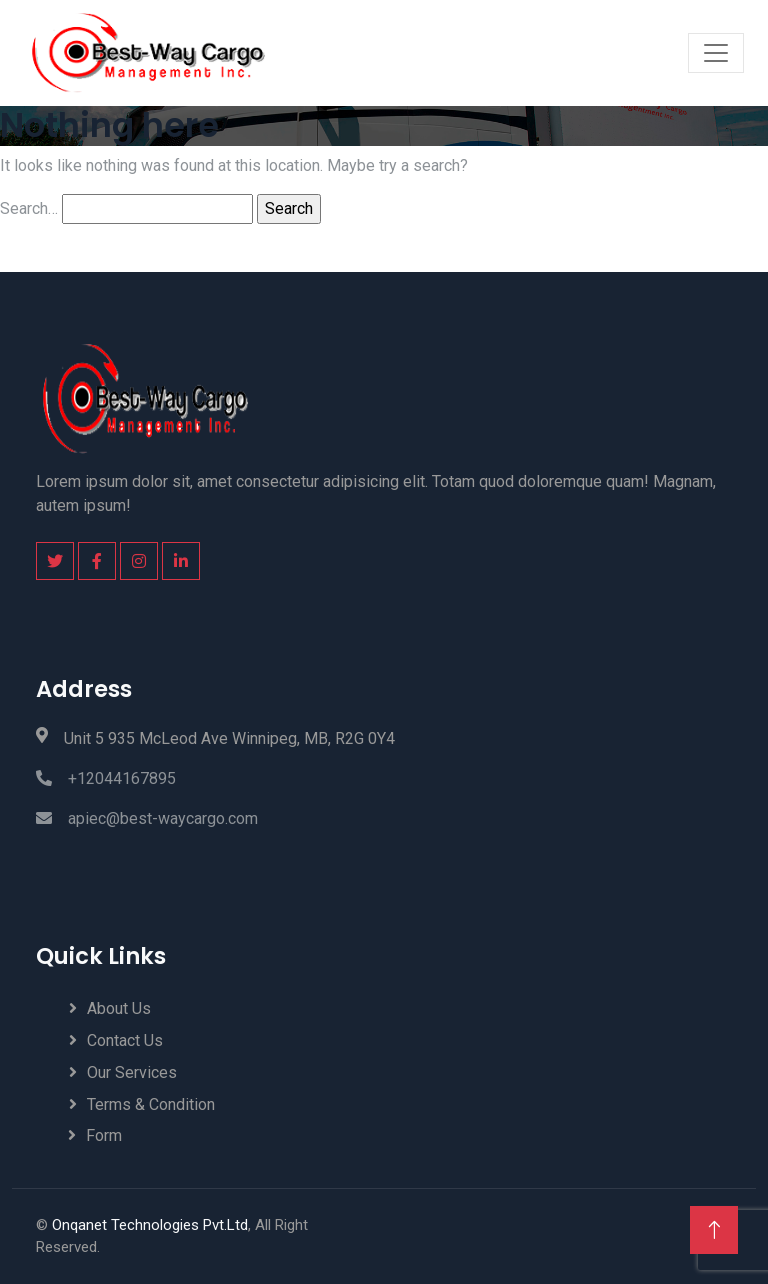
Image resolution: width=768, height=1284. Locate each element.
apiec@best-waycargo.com (147, 818)
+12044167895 (106, 778)
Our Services (132, 1072)
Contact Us (125, 1040)
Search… (29, 208)
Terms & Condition (151, 1104)
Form (104, 1135)
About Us (119, 1008)
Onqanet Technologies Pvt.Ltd (150, 1225)
